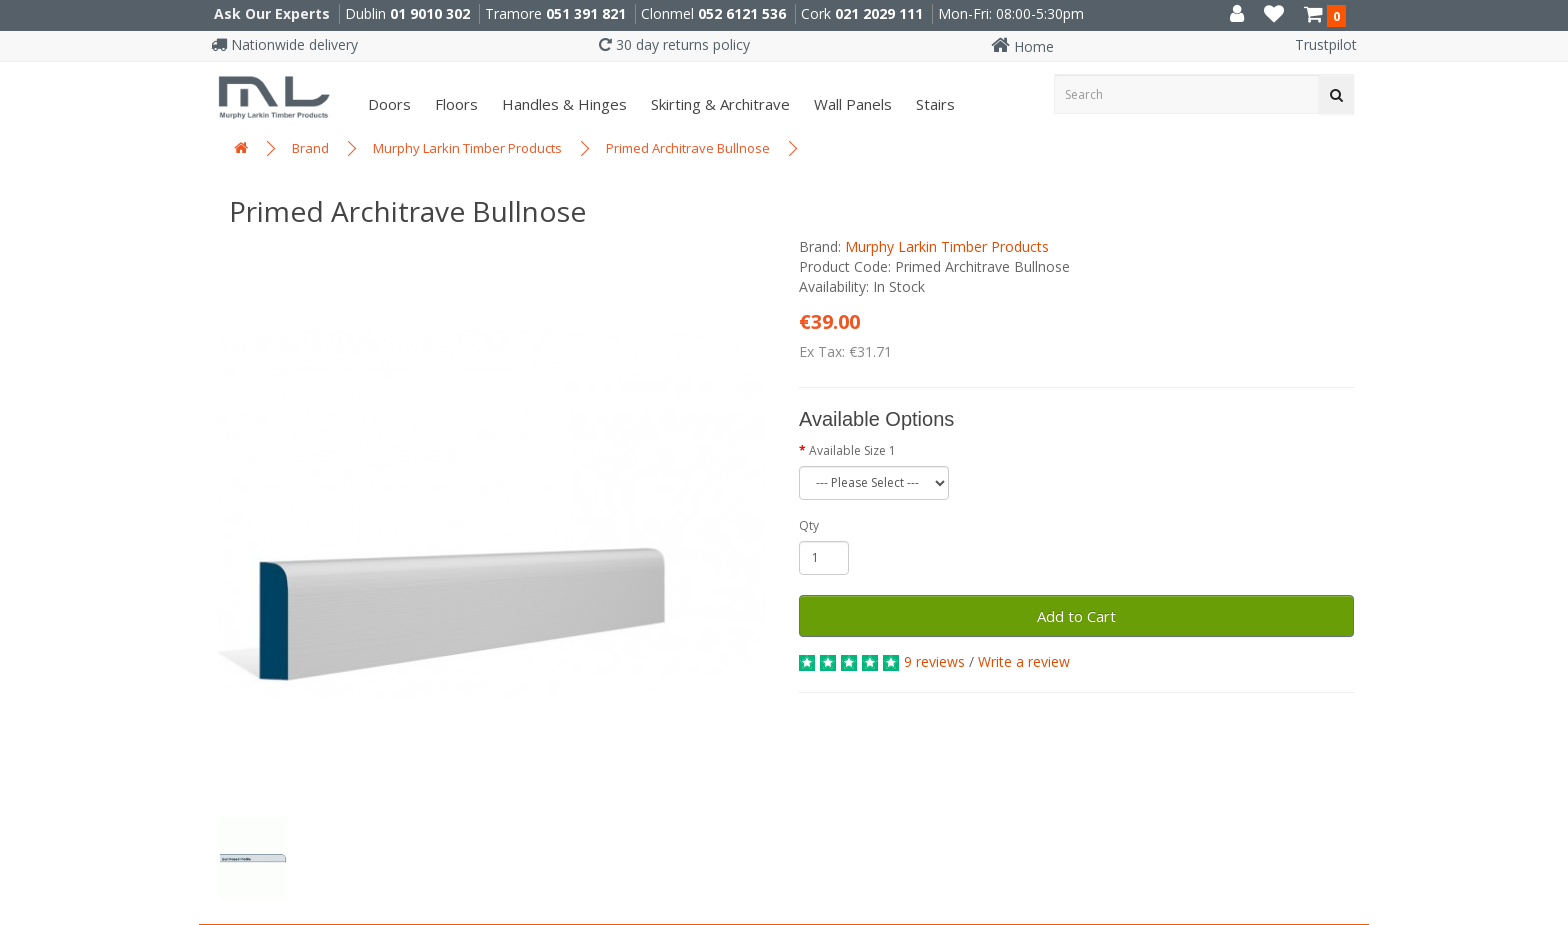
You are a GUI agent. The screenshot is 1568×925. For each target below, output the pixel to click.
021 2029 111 (879, 13)
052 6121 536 (742, 13)
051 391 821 (586, 13)
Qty (809, 525)
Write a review (1024, 661)
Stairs (933, 104)
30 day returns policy (674, 44)
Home (1022, 46)
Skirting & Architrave (718, 104)
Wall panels (851, 104)
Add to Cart (1076, 616)
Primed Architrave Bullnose (688, 148)
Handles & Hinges (562, 104)
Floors (454, 104)
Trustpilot (1326, 44)
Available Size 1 (852, 450)
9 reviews (934, 661)
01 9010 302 (430, 13)
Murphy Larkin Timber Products (467, 148)
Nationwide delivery (284, 44)
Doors (387, 104)
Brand (310, 148)
